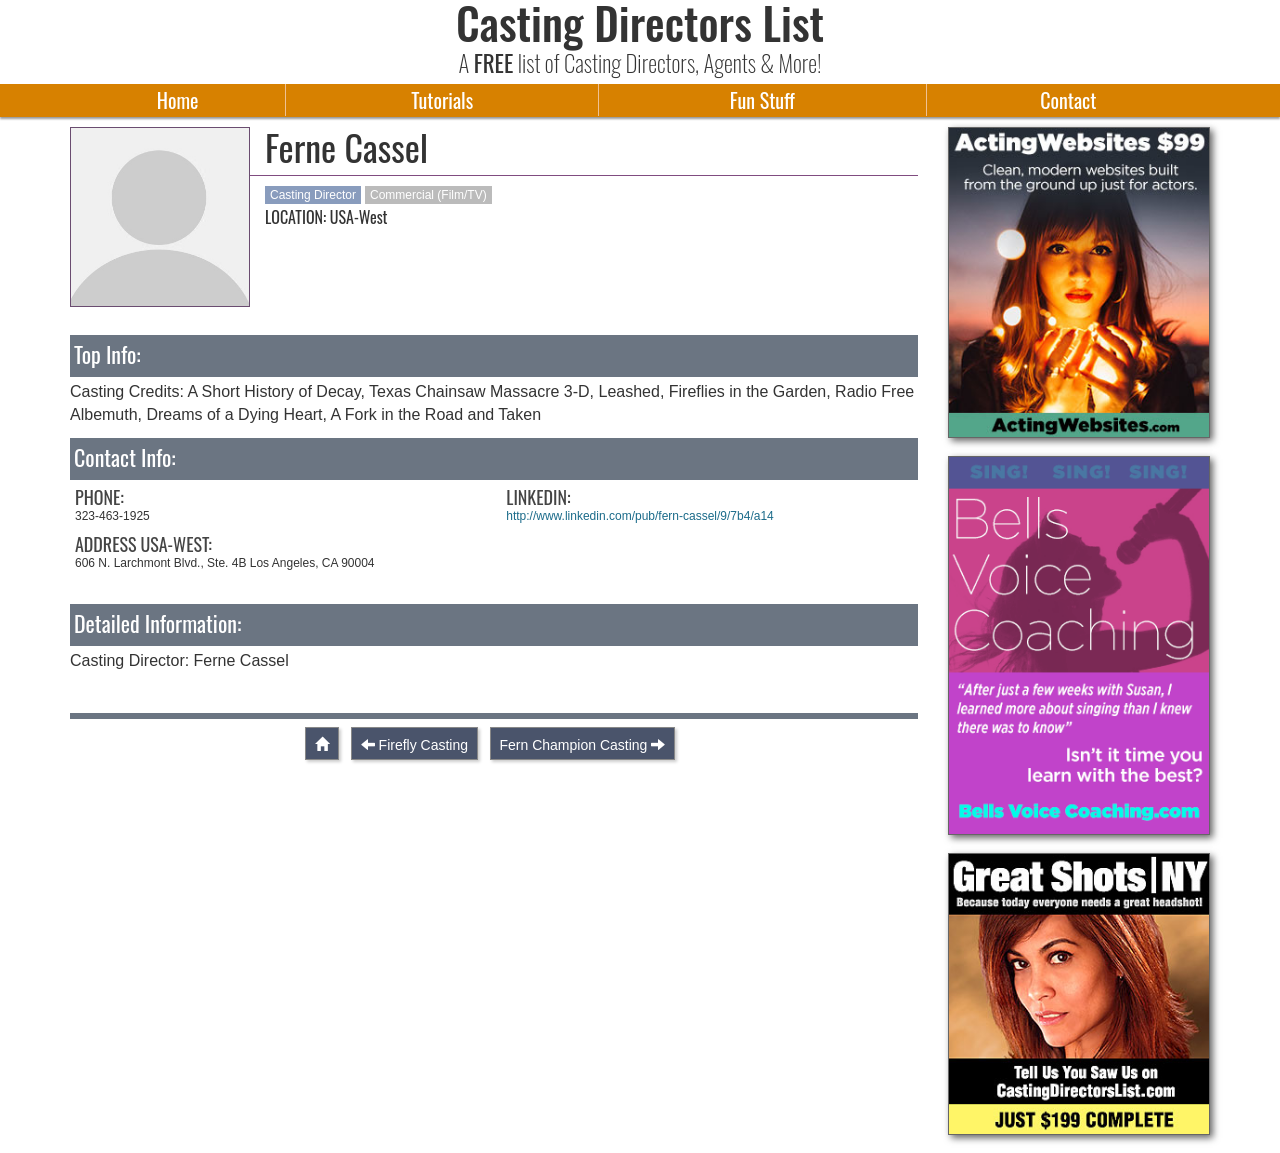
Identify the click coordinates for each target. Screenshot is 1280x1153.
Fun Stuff (762, 100)
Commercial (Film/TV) (428, 195)
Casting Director (313, 195)
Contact (1068, 100)
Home (178, 100)
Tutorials (442, 100)
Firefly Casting (423, 745)
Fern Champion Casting (574, 745)
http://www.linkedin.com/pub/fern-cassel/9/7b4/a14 (639, 516)
